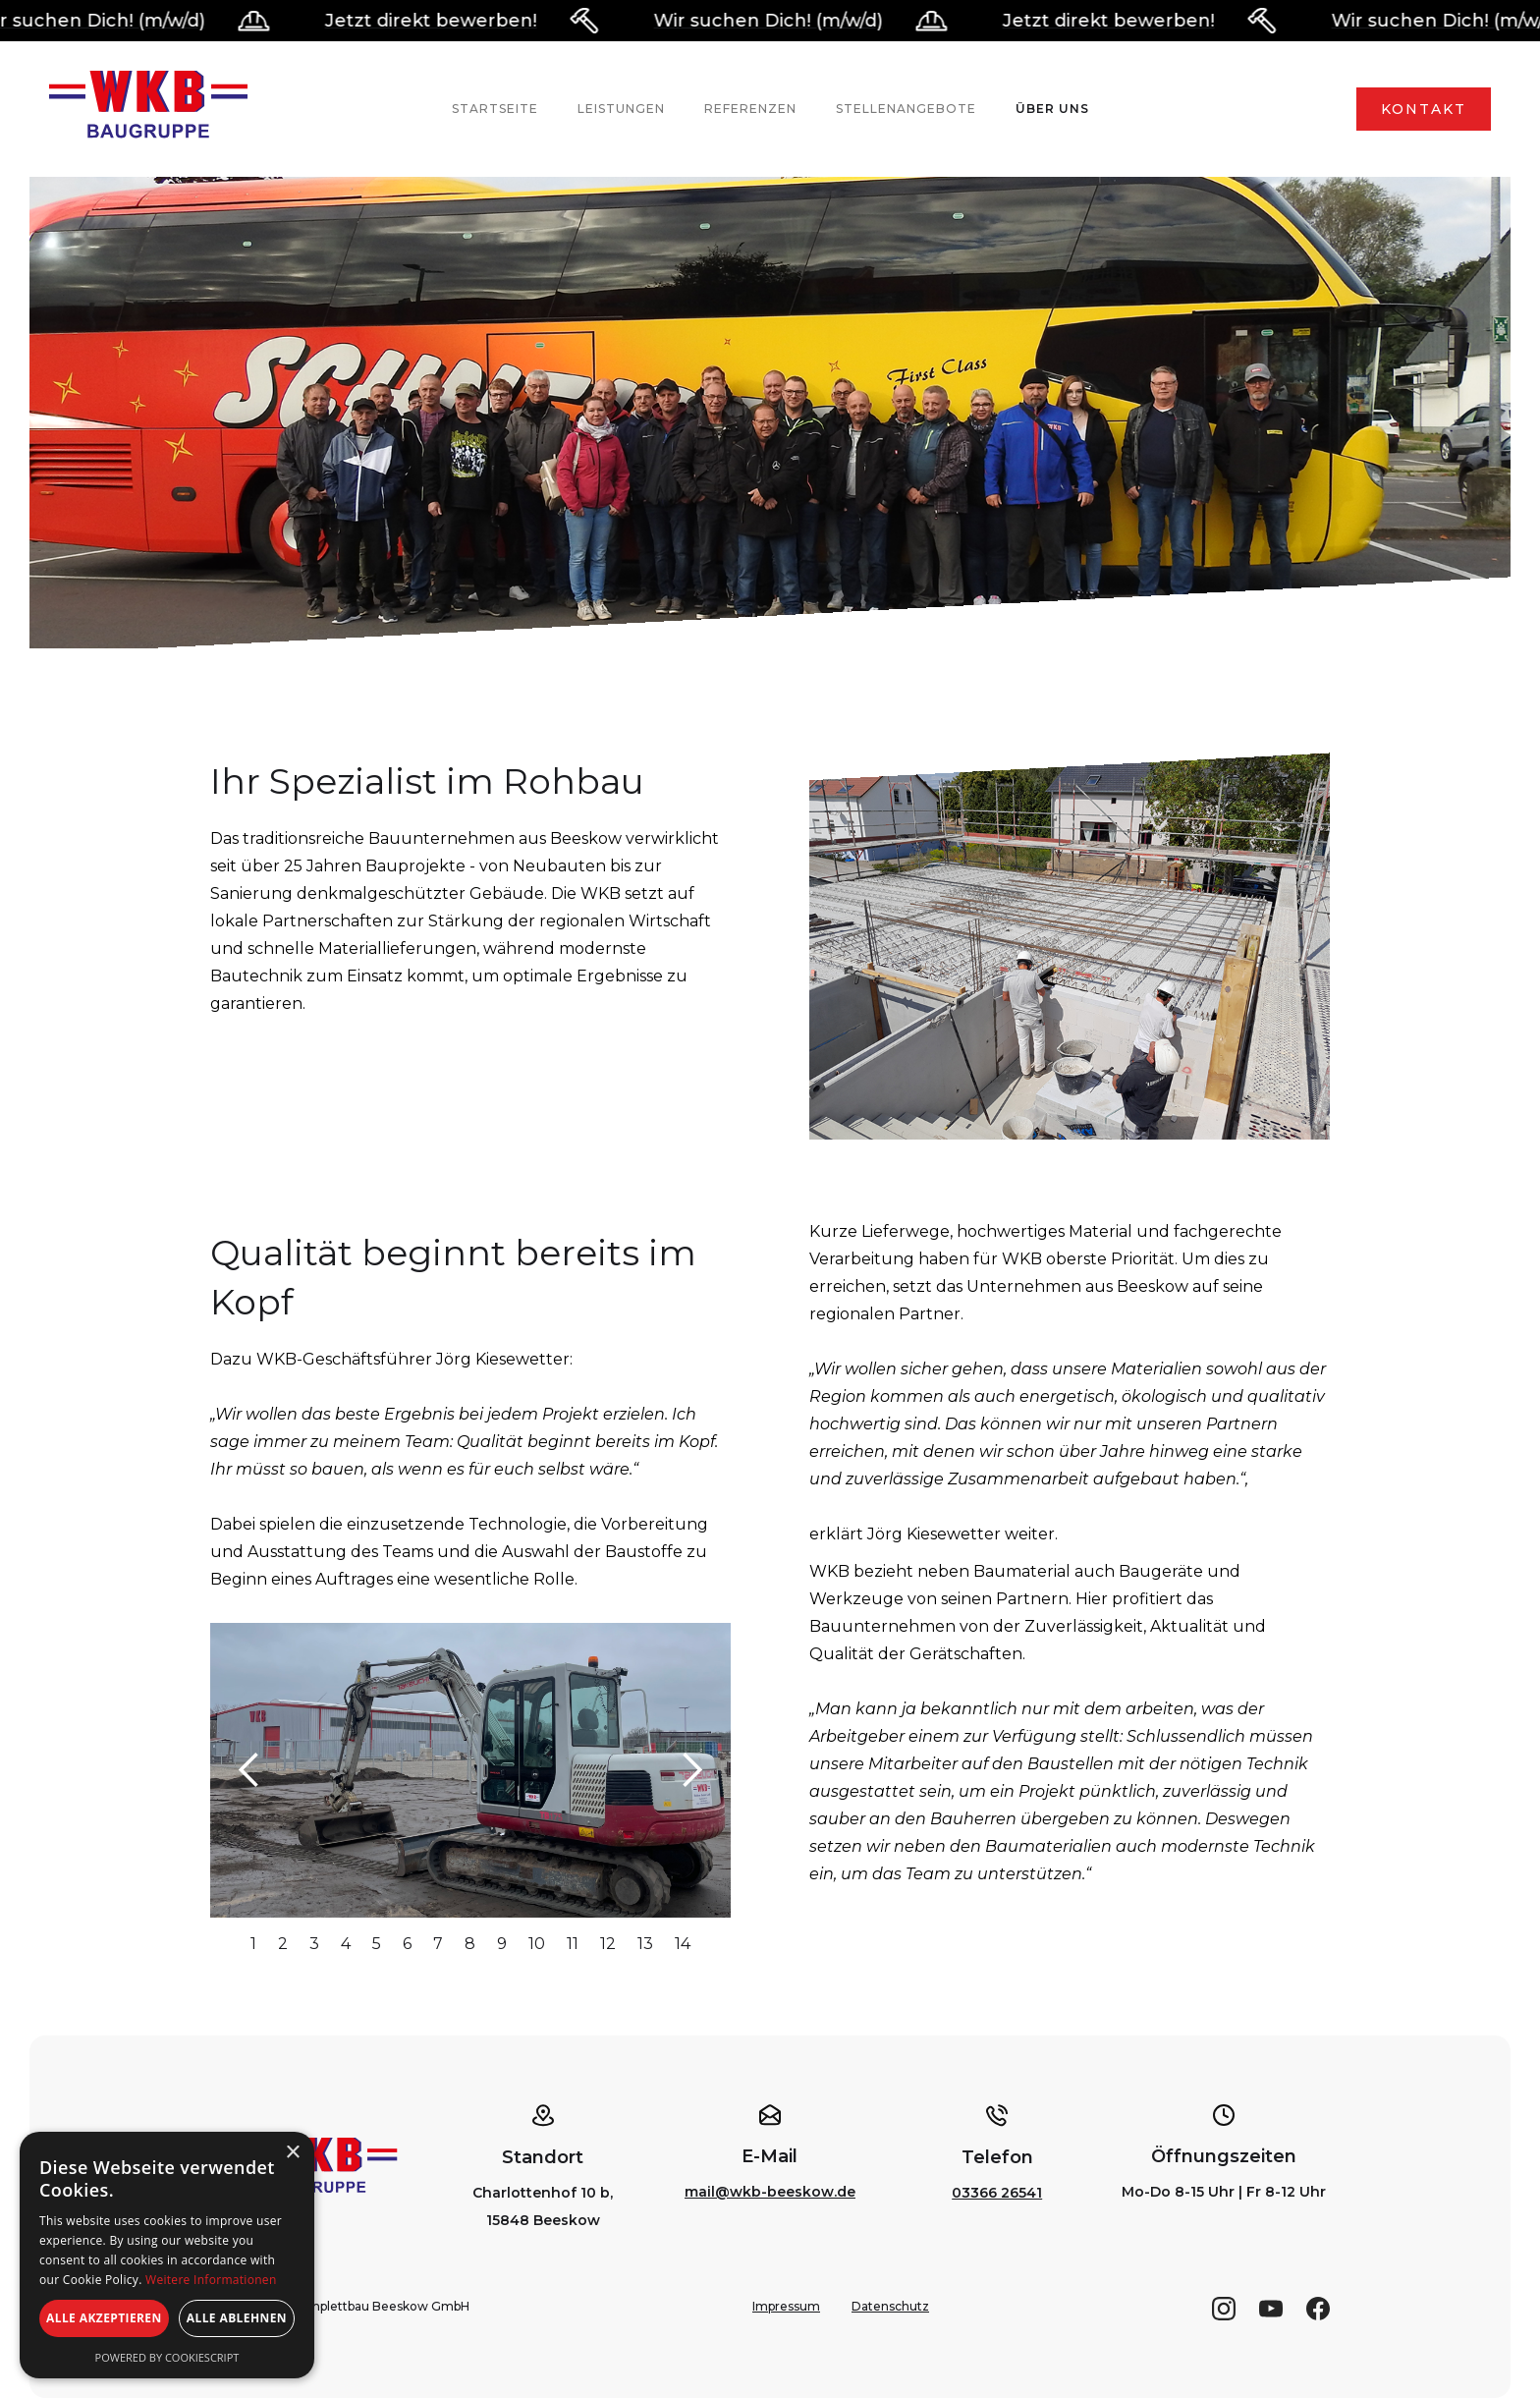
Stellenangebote (906, 108)
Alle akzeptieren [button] (104, 2318)
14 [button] (682, 1943)
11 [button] (572, 1943)
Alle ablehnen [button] (237, 2318)
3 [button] (314, 1943)
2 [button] (283, 1943)
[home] (148, 109)
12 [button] (608, 1943)
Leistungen (621, 108)
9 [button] (502, 1943)
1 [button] (253, 1943)
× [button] (292, 2153)
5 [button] (376, 1943)
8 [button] (470, 1943)
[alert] (167, 2255)
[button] (249, 1770)
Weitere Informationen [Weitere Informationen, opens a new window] (211, 2279)
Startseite (495, 108)
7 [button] (438, 1943)
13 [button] (645, 1943)
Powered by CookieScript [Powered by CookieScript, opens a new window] (167, 2357)
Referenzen (750, 108)
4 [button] (346, 1943)
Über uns (1052, 108)
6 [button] (407, 1943)
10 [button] (536, 1943)
